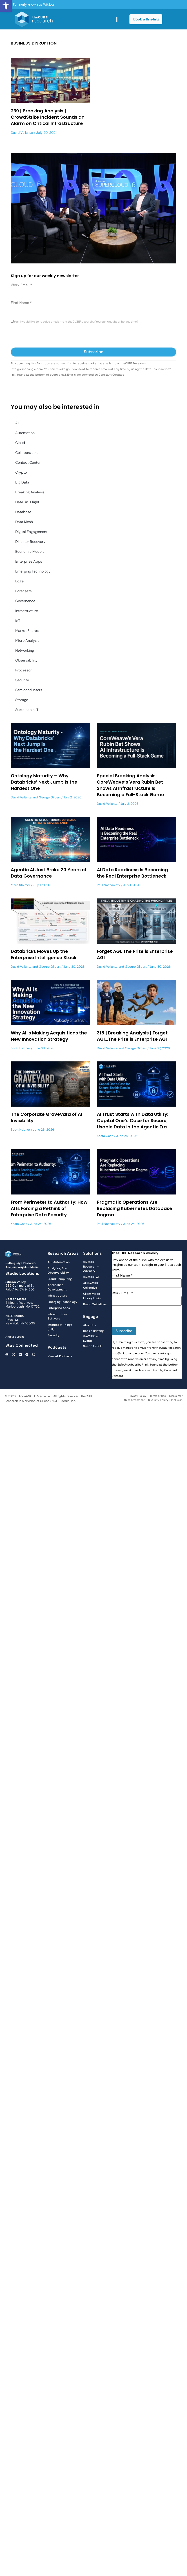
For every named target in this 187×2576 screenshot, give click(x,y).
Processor (23, 670)
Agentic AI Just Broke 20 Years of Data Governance (49, 873)
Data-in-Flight (27, 502)
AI (17, 423)
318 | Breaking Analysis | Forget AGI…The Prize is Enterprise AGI (132, 1036)
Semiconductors (28, 690)
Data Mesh (24, 521)
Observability (26, 660)
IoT (17, 620)
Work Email (21, 285)
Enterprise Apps (28, 561)
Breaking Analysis (30, 492)
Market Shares (27, 630)
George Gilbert (49, 797)
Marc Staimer (20, 885)
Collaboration (26, 452)
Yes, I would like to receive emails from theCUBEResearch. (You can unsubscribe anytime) (76, 321)
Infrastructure (26, 610)
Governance (25, 601)
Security (22, 680)
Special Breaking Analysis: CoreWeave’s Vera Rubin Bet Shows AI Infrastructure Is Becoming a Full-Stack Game (130, 785)
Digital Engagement (31, 531)
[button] (6, 6)
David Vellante (22, 132)
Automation (25, 432)
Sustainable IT (26, 709)
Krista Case (105, 1136)
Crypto (21, 472)
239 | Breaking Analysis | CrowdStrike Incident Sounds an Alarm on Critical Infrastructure (48, 117)
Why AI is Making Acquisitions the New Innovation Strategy (49, 1036)
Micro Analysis (27, 640)
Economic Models (29, 551)
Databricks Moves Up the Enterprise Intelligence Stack (43, 954)
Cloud (20, 442)
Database (23, 512)
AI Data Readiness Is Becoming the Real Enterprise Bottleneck (132, 873)
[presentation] (45, 336)
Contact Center (28, 462)
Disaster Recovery (30, 541)
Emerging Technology (33, 571)
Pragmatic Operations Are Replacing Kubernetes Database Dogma (134, 1208)
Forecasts (23, 591)
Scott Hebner (20, 1048)
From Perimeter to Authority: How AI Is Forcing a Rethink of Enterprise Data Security (49, 1208)
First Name (21, 303)
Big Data (22, 482)
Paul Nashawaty (108, 885)
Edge (19, 581)
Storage (21, 699)
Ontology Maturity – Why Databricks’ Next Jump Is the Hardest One (44, 782)
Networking (24, 650)
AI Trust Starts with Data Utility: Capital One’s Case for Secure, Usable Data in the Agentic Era (132, 1120)
